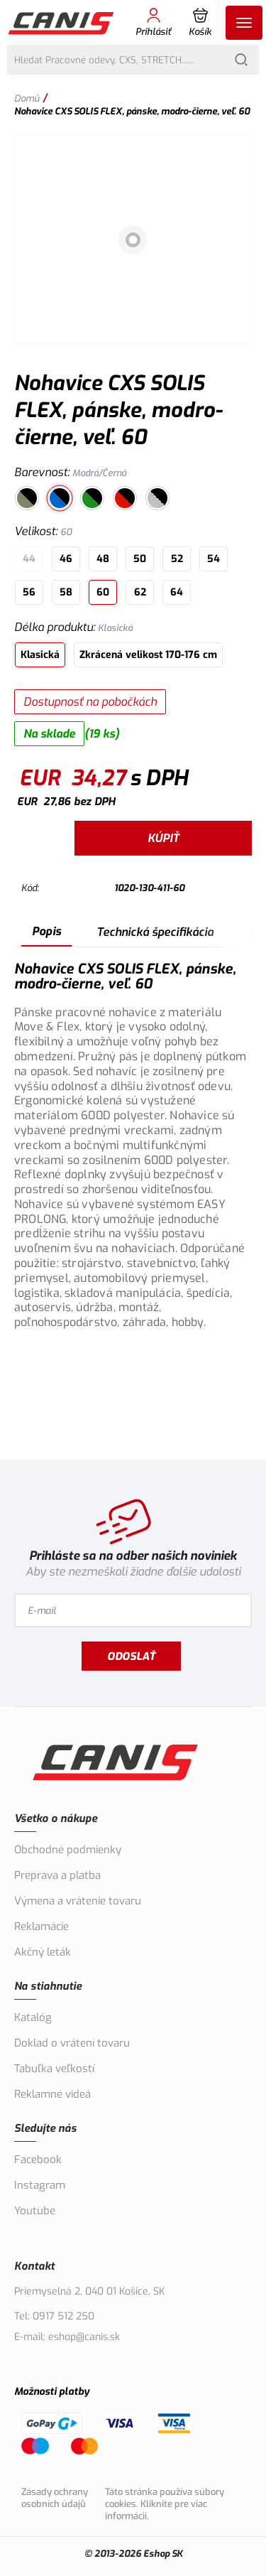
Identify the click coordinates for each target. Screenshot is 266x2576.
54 (213, 559)
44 (29, 559)
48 (102, 559)
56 (29, 592)
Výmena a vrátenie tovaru (77, 1901)
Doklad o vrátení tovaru (72, 2043)
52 (177, 559)
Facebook (38, 2159)
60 (102, 592)
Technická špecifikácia (155, 932)
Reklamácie (41, 1926)
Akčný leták (42, 1952)
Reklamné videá (52, 2094)
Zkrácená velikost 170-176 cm (148, 655)
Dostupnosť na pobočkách (90, 701)
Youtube (34, 2211)
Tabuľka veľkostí (54, 2069)
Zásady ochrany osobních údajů (54, 2498)
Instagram (39, 2185)
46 (66, 559)
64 (176, 592)
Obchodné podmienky (67, 1850)
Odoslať (131, 1656)
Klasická (40, 655)
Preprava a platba (57, 1875)
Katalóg (33, 2017)
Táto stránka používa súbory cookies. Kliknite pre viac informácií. (164, 2504)
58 (66, 592)
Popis (46, 931)
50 (139, 559)
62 (140, 592)
